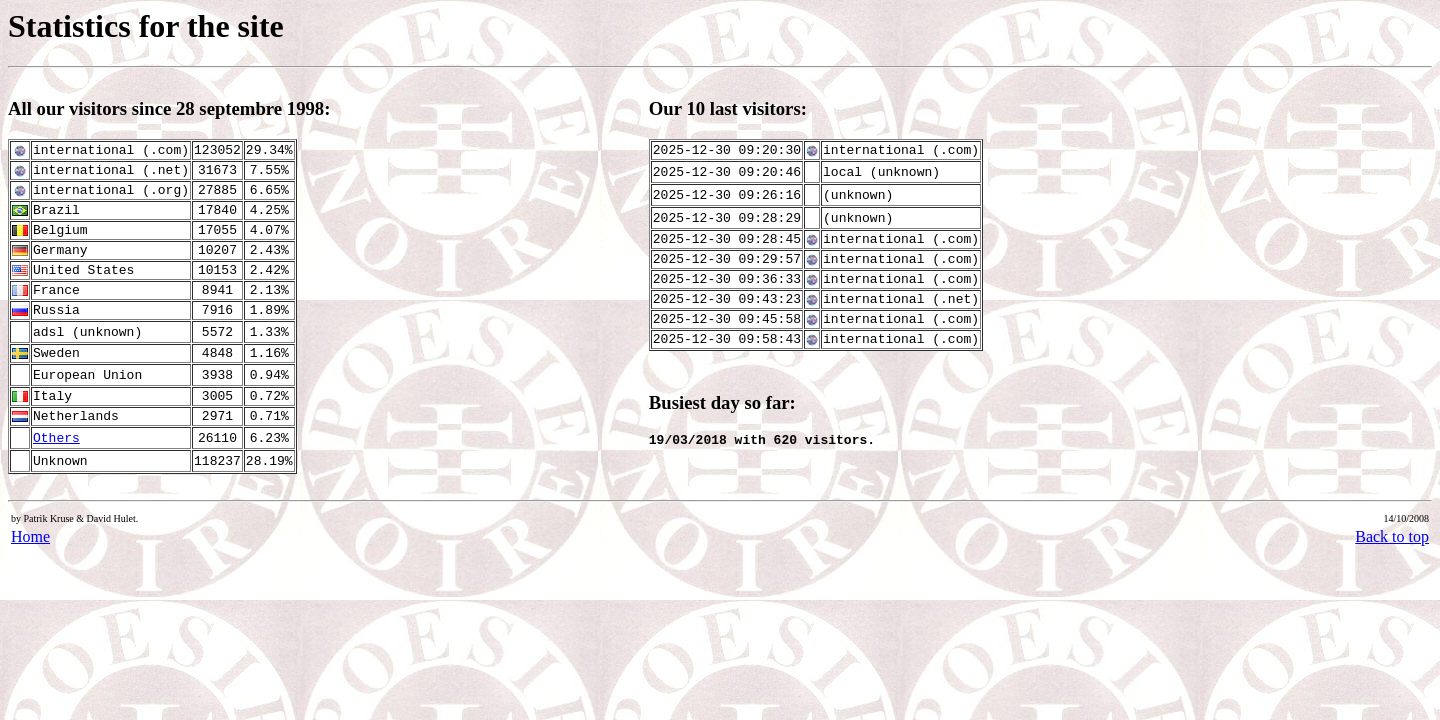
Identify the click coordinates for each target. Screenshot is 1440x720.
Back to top (1392, 536)
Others (56, 438)
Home (30, 536)
